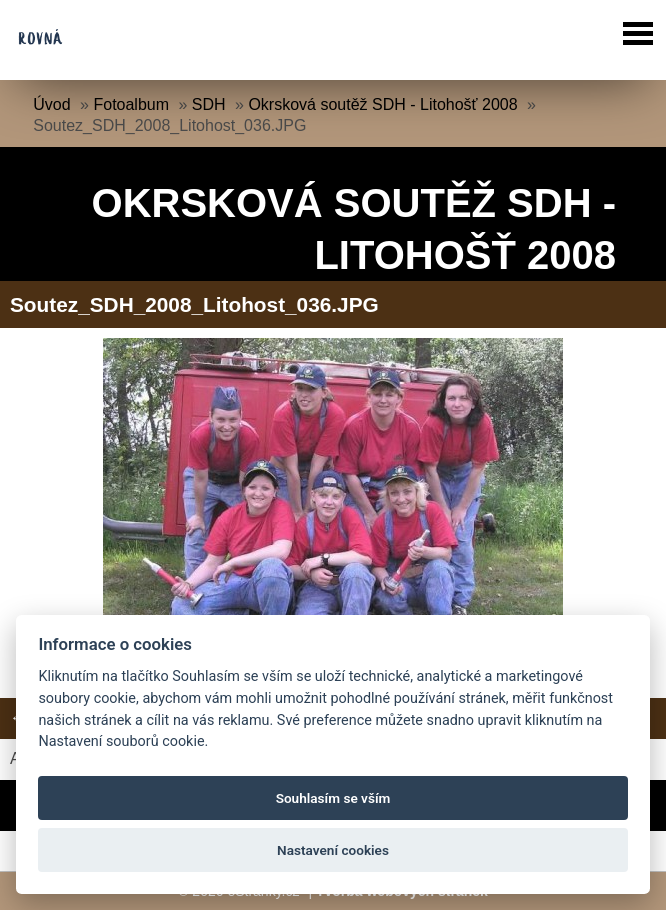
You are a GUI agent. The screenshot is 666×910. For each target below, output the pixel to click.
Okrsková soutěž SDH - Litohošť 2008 (382, 104)
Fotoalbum (131, 104)
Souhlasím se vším (333, 798)
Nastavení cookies (333, 850)
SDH (209, 104)
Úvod (51, 104)
